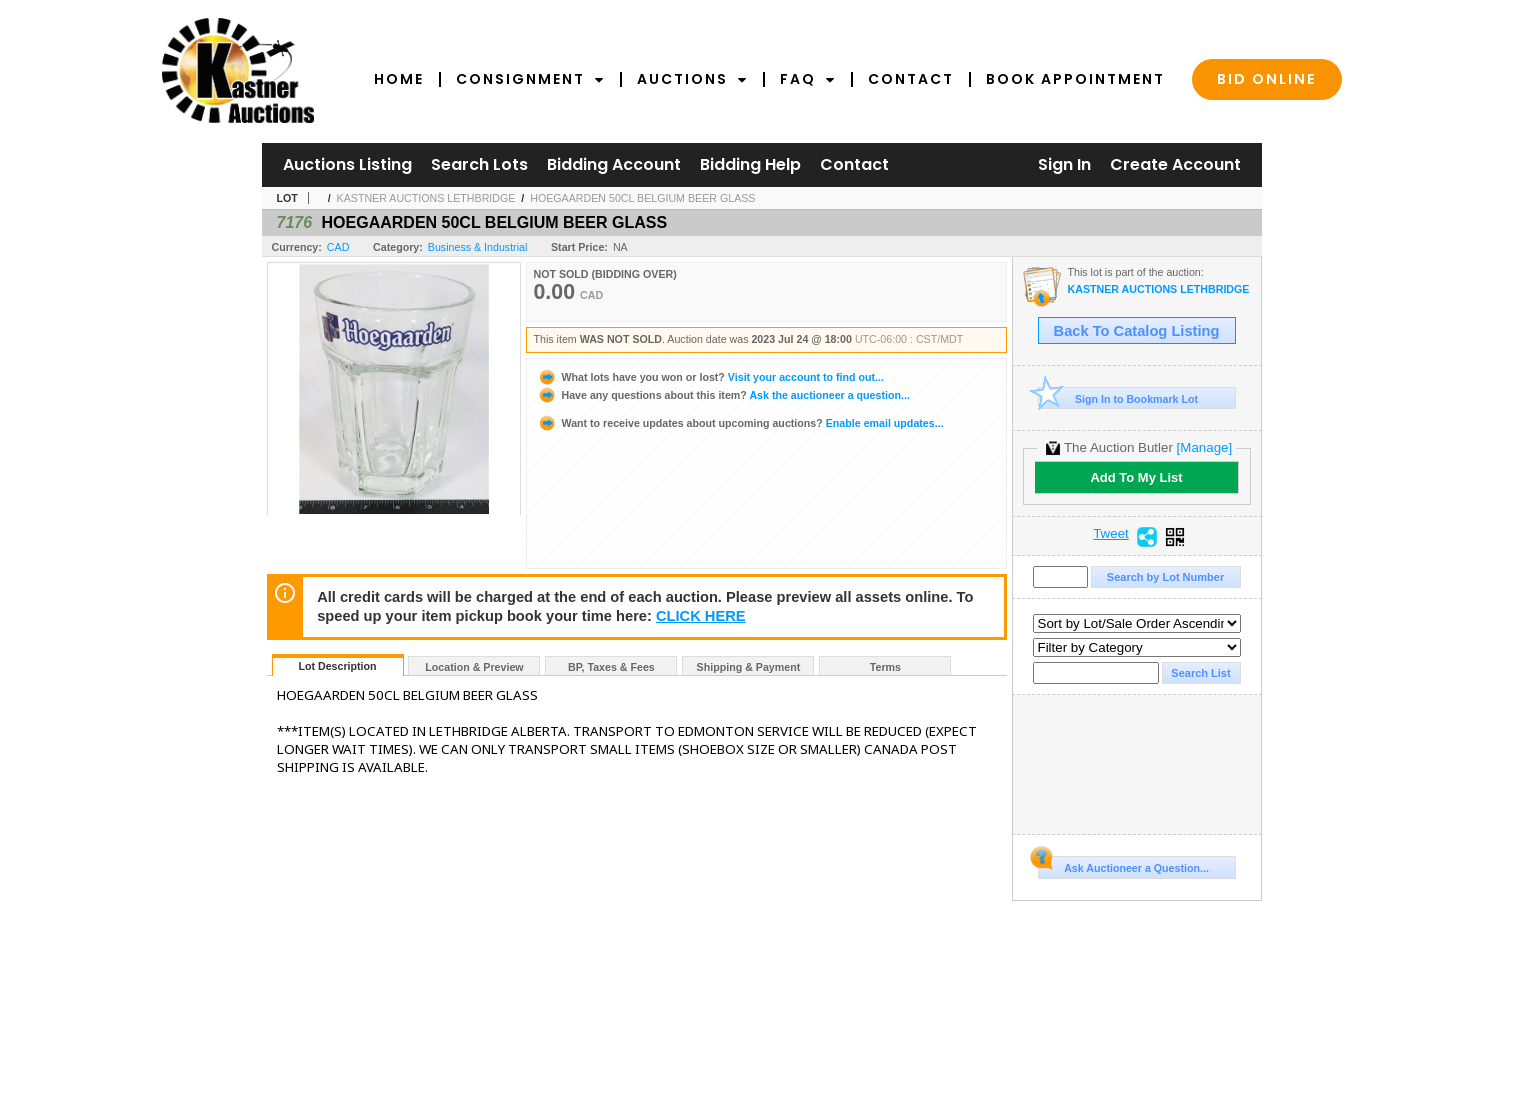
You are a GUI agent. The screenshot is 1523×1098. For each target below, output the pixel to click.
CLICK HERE (701, 616)
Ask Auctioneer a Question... (1123, 865)
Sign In (1064, 164)
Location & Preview (474, 667)
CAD (338, 247)
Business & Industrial (478, 247)
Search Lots (479, 164)
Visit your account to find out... (710, 377)
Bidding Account (614, 164)
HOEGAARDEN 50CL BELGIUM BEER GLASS (642, 198)
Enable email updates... (740, 423)
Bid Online (1267, 79)
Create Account (1175, 164)
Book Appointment (1075, 79)
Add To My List (1136, 477)
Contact (911, 79)
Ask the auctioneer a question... (723, 395)
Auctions (692, 79)
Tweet (1111, 534)
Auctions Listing (347, 164)
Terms (885, 667)
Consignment (530, 79)
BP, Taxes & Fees (611, 667)
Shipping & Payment (749, 667)
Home (399, 79)
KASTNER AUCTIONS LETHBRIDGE (426, 198)
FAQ (808, 79)
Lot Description (337, 666)
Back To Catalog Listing (1137, 331)
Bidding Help (750, 164)
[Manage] (1204, 447)
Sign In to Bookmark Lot (1118, 398)
